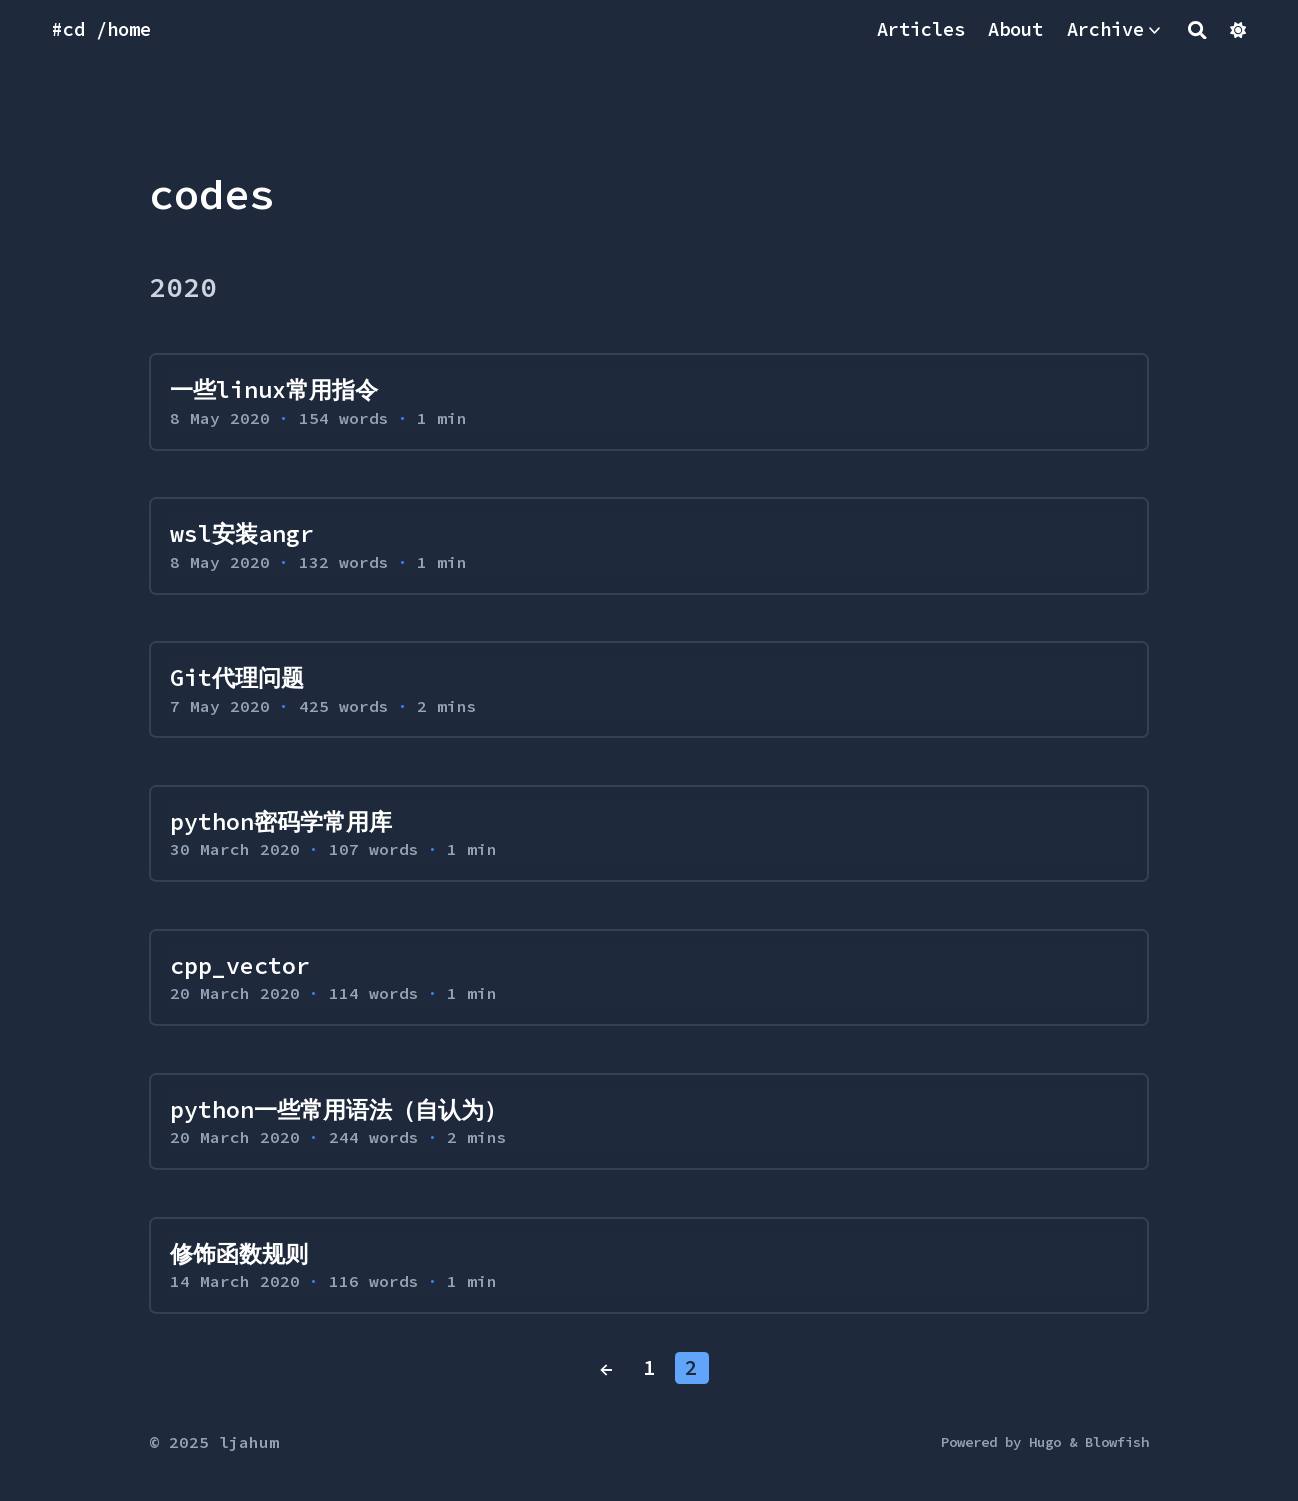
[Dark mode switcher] (1238, 30)
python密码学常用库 (281, 821)
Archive (1105, 29)
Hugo (1045, 1442)
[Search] (1197, 30)
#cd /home (101, 29)
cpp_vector (240, 965)
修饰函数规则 (239, 1253)
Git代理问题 (237, 677)
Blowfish (1117, 1442)
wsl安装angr (242, 533)
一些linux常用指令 (274, 389)
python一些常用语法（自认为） (338, 1109)
